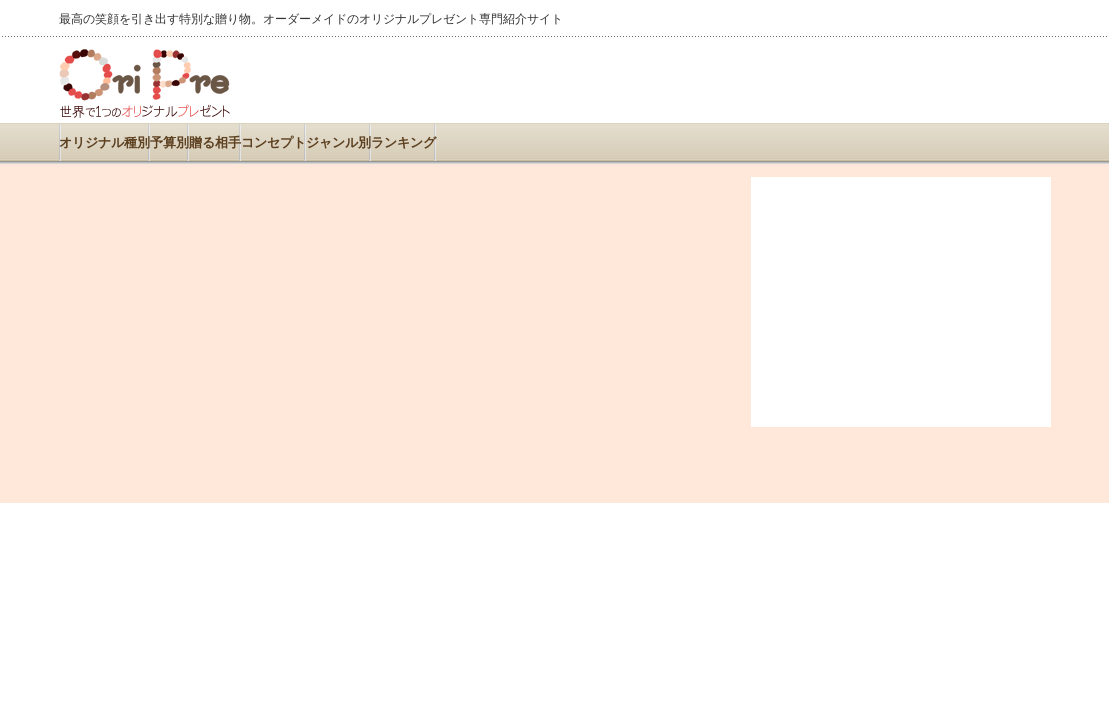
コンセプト (273, 142)
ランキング (403, 142)
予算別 (169, 142)
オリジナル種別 (104, 142)
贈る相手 (215, 142)
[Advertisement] (817, 80)
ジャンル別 (338, 142)
